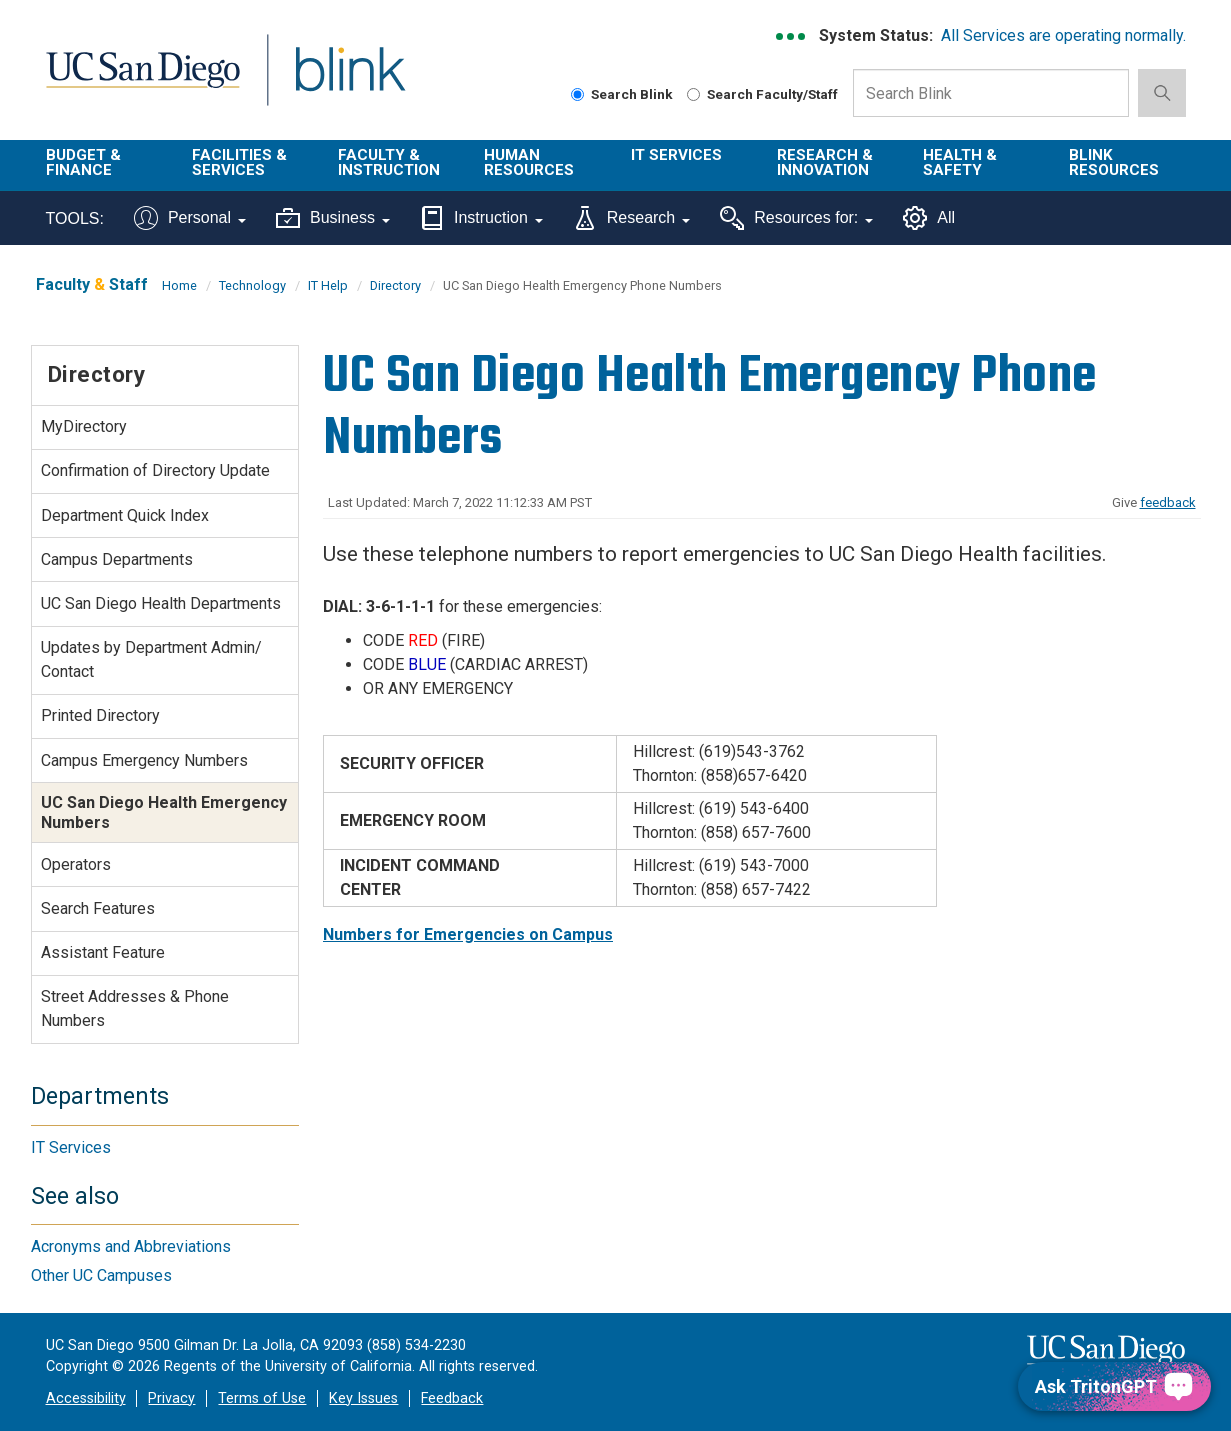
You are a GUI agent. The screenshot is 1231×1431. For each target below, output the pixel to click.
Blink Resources (1114, 162)
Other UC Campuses (101, 1275)
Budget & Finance (83, 162)
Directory (395, 285)
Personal (190, 218)
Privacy (171, 1398)
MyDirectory (84, 426)
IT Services (676, 155)
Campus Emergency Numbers (144, 760)
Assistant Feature (103, 952)
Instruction (481, 218)
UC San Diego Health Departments (161, 603)
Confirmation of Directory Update (155, 470)
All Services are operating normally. (1063, 35)
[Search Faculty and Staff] (693, 94)
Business (333, 218)
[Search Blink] (577, 94)
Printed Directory (100, 715)
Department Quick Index (125, 515)
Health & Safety (960, 162)
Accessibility (86, 1398)
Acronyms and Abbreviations (131, 1246)
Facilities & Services (239, 162)
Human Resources (529, 162)
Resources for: (796, 218)
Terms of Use (262, 1398)
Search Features (98, 908)
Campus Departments (117, 559)
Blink (349, 81)
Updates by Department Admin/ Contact (151, 659)
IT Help (328, 285)
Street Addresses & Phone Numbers (135, 1008)
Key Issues (363, 1398)
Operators (76, 864)
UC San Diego (142, 81)
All (929, 218)
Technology (252, 285)
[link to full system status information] (791, 36)
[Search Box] (991, 93)
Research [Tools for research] (631, 218)
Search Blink (622, 94)
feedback (1168, 502)
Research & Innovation (825, 162)
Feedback (452, 1398)
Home (179, 285)
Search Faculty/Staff (762, 94)
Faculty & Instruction (389, 162)
